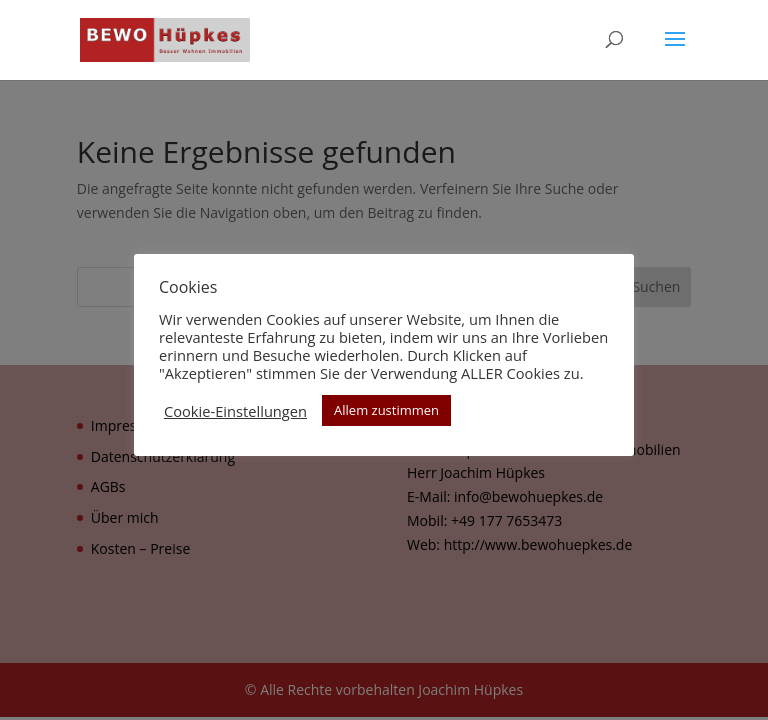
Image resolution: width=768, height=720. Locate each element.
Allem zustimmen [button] (386, 410)
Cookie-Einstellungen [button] (235, 411)
